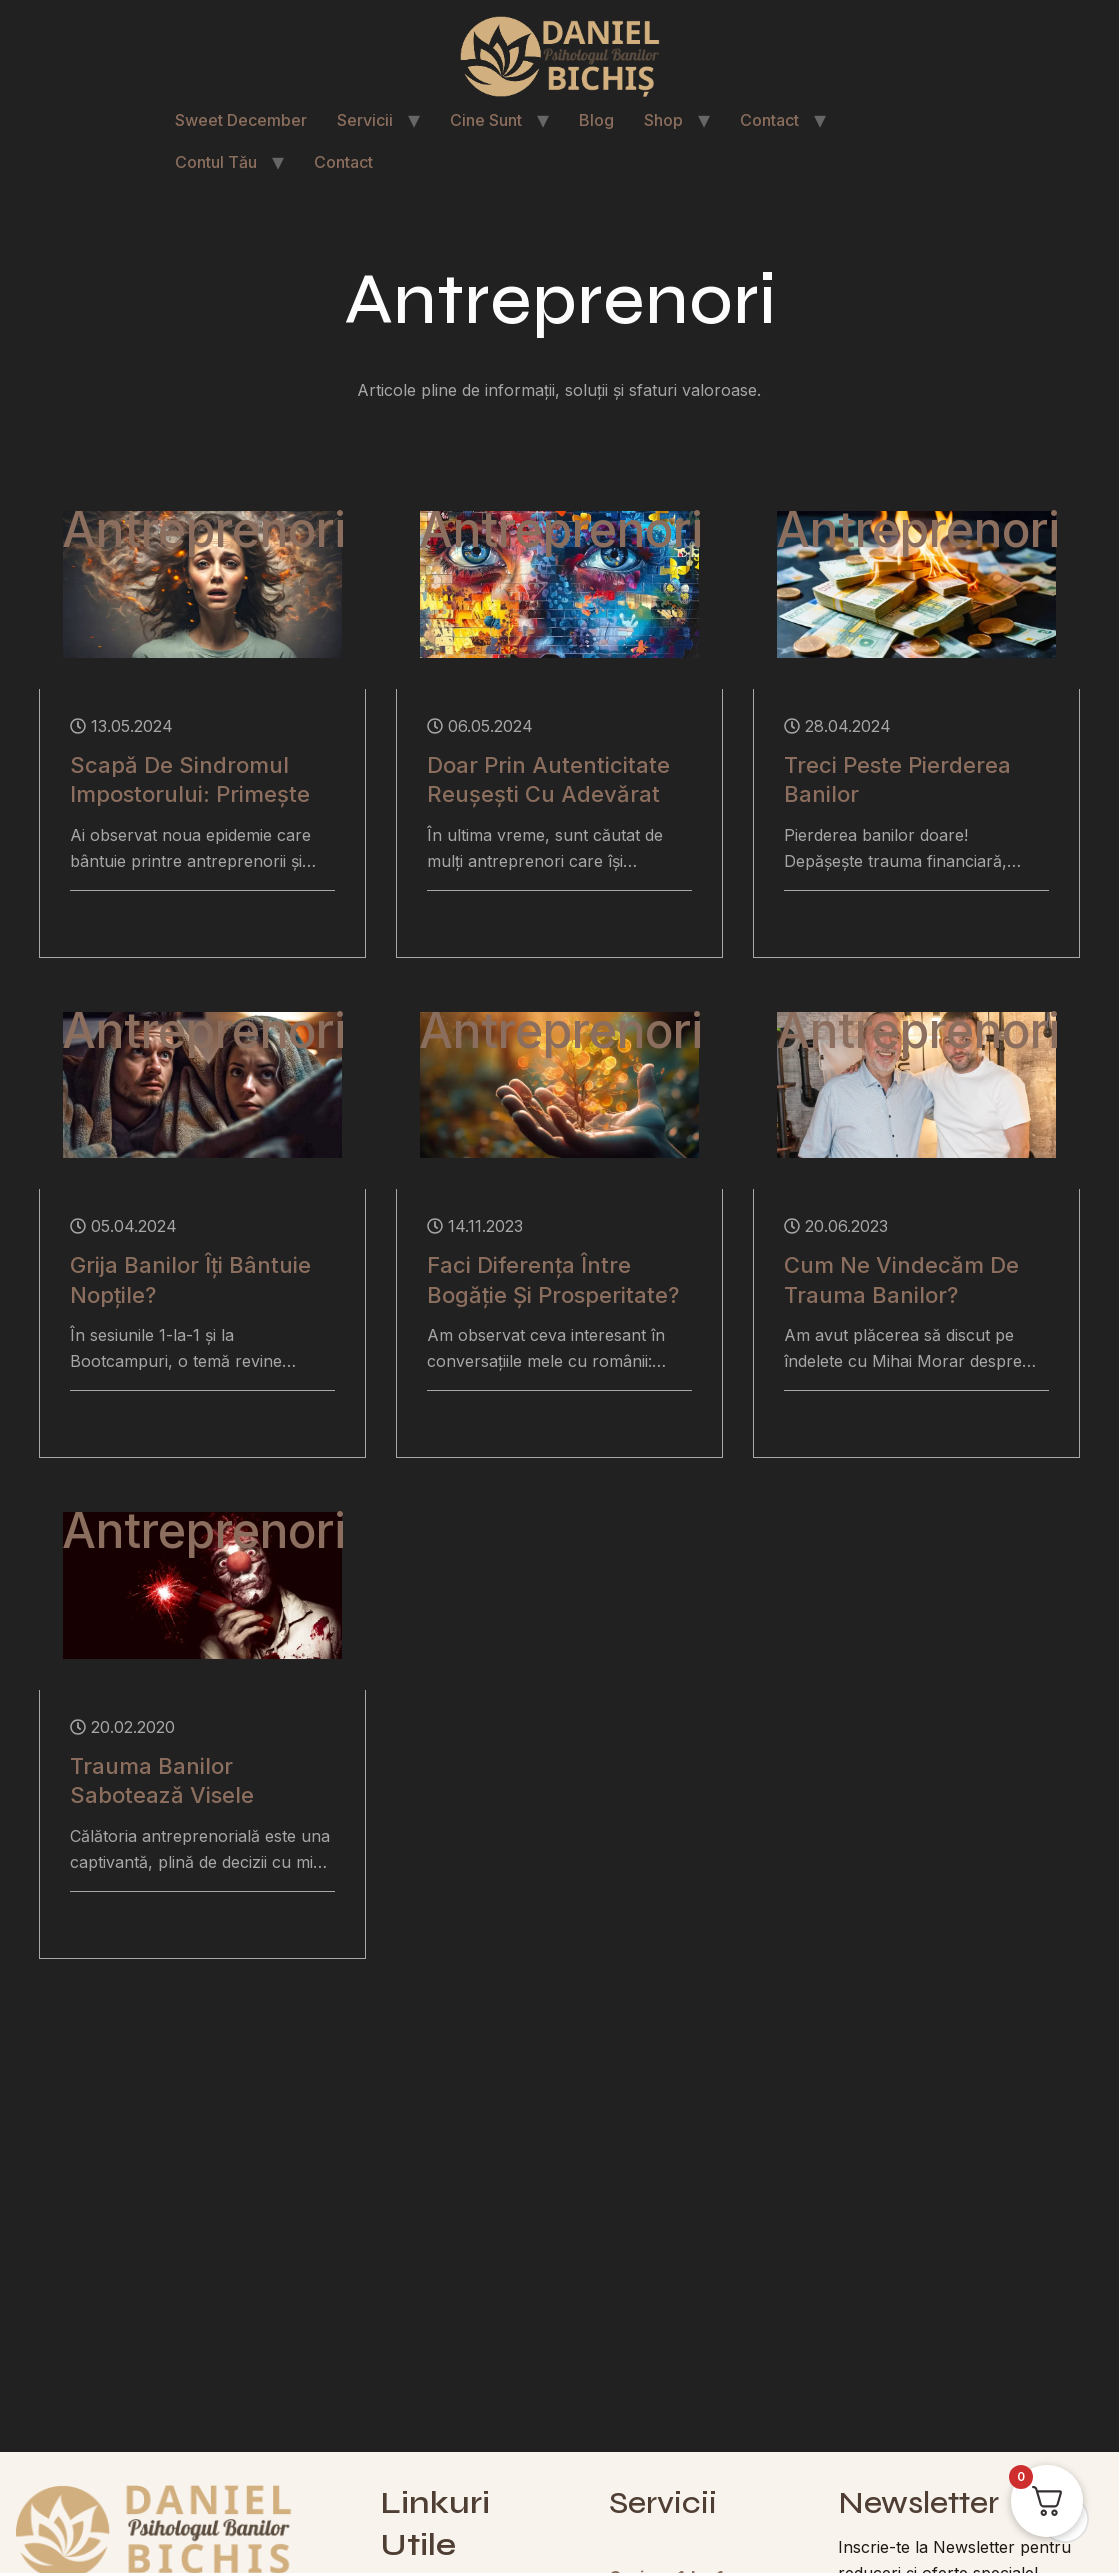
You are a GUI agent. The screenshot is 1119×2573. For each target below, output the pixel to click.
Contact (769, 120)
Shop (663, 120)
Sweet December (241, 120)
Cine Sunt (486, 120)
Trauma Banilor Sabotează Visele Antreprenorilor (162, 1795)
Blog (596, 120)
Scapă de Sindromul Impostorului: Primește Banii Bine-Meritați (190, 794)
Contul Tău (216, 162)
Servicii (365, 120)
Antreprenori (204, 530)
